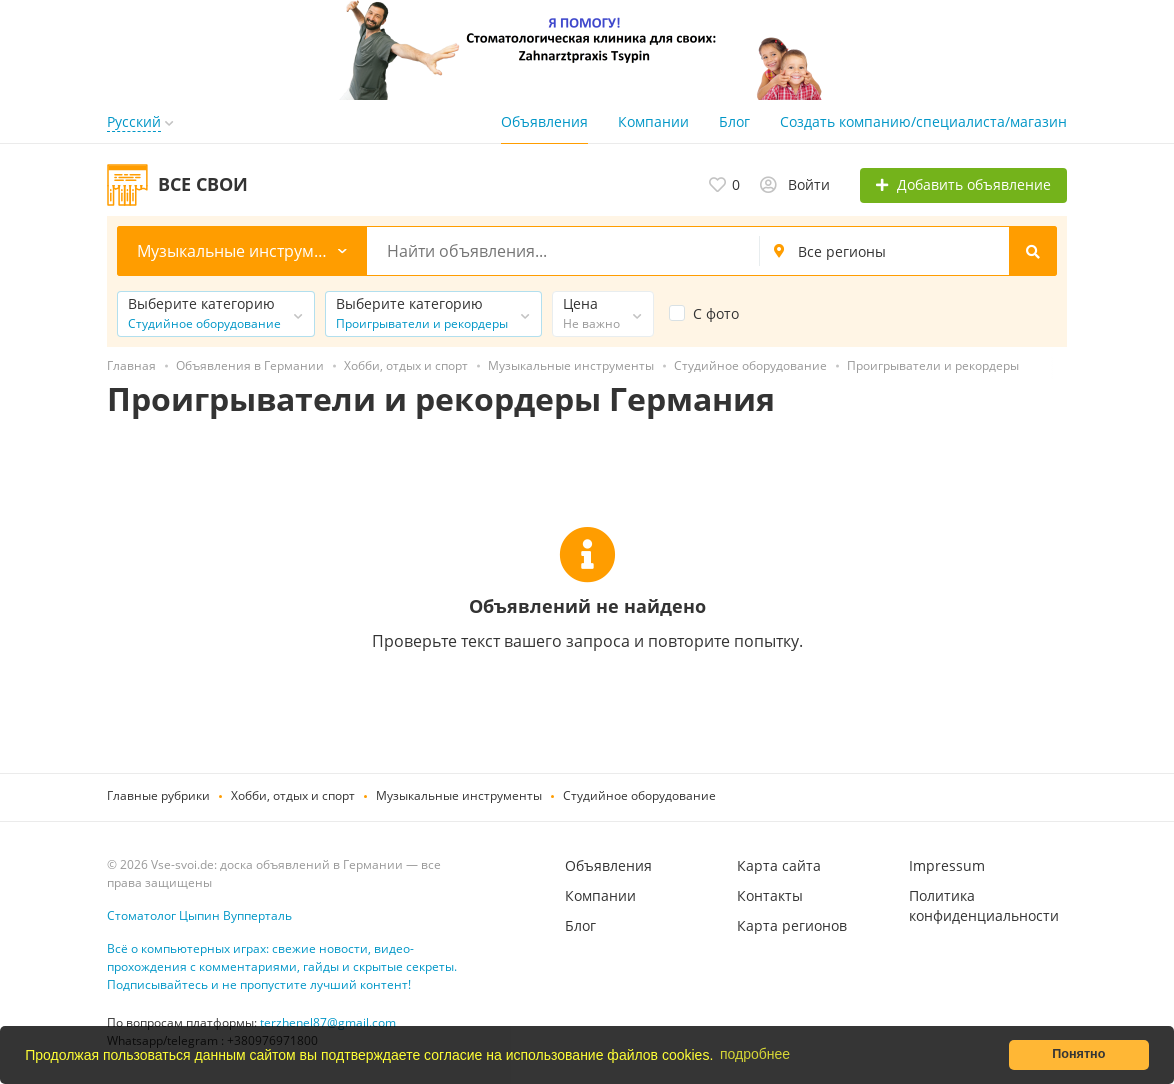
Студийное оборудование (639, 795)
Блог (734, 121)
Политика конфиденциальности (984, 905)
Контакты (770, 895)
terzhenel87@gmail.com (328, 1022)
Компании (653, 121)
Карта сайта (779, 865)
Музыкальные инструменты (459, 795)
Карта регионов (792, 925)
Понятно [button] (1078, 1054)
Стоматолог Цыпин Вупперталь (199, 915)
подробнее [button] (755, 1054)
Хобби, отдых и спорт (293, 795)
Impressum (947, 865)
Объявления (544, 121)
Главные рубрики (158, 795)
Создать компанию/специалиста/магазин (923, 121)
